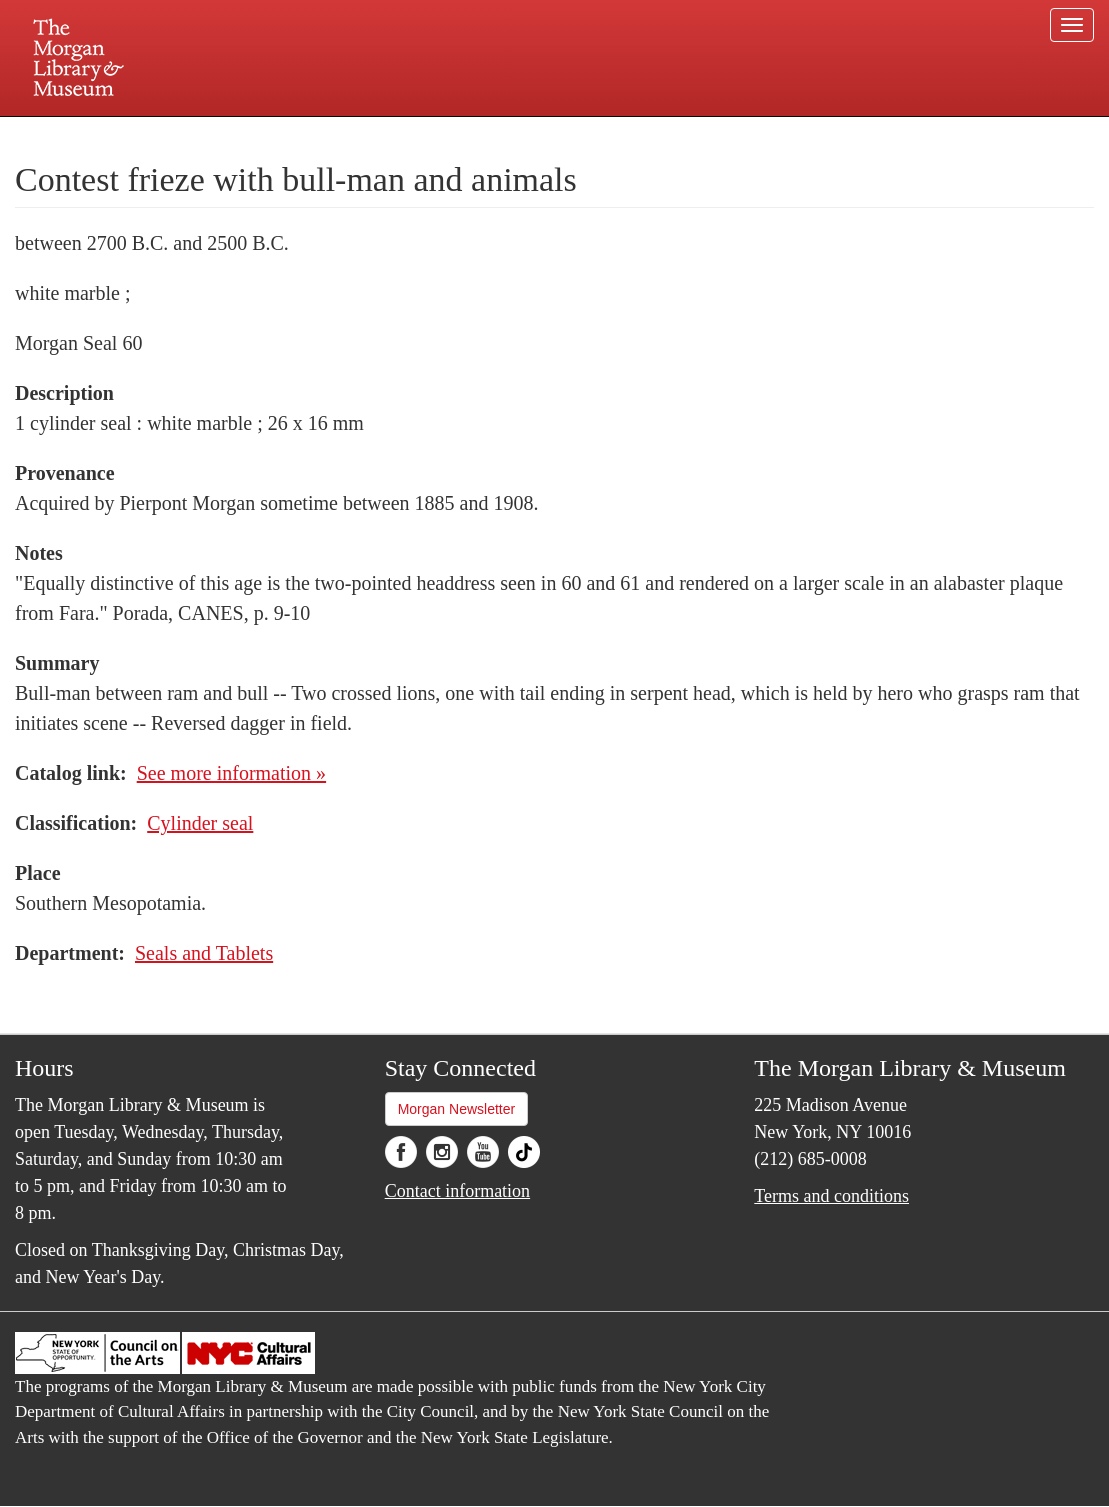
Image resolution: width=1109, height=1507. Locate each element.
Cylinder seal (200, 823)
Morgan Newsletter (457, 1109)
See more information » (231, 773)
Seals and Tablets (204, 953)
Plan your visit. (317, 134)
